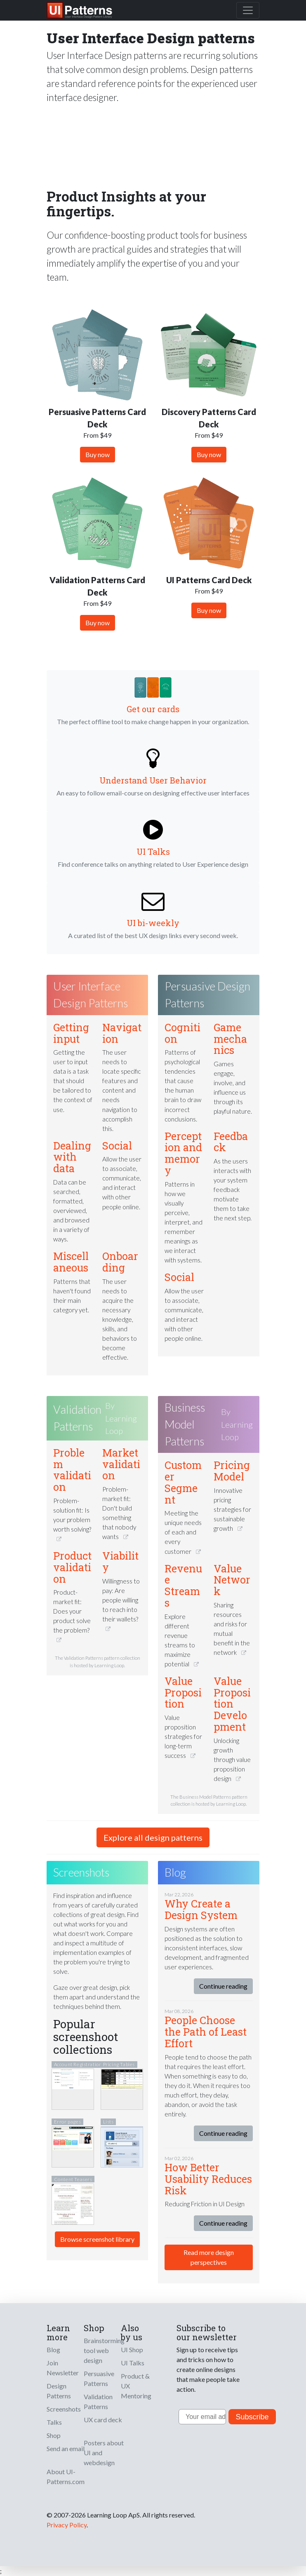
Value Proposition (183, 1692)
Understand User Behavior (153, 780)
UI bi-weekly (153, 922)
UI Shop (132, 2349)
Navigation (121, 1033)
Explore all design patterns (153, 1837)
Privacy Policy (67, 2525)
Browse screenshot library (97, 2239)
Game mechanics (230, 1039)
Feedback (231, 1141)
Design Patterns (59, 2391)
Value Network (232, 1580)
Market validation (121, 1464)
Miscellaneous (71, 1261)
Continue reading (223, 1986)
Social (117, 1145)
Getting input (71, 1033)
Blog (53, 2349)
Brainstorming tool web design (104, 2350)
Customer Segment (183, 1482)
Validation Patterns (77, 1418)
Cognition (182, 1033)
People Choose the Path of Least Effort (206, 2031)
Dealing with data (72, 1157)
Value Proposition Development (232, 1704)
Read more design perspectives (209, 2257)
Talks (54, 2422)
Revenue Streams (183, 1585)
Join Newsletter (63, 2368)
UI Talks (153, 851)
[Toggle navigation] (247, 10)
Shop (54, 2435)
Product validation (72, 1567)
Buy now (97, 454)
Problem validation (72, 1470)
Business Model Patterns (185, 1424)
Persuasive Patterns (99, 2378)
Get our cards (153, 709)
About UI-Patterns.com (66, 2476)
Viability (120, 1561)
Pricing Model (232, 1470)
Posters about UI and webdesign (104, 2452)
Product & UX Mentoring (136, 2386)
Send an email (66, 2448)
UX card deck (103, 2420)
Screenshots (64, 2409)
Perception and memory (183, 1153)
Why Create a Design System (201, 1909)
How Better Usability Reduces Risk (208, 2179)
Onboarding (120, 1261)
